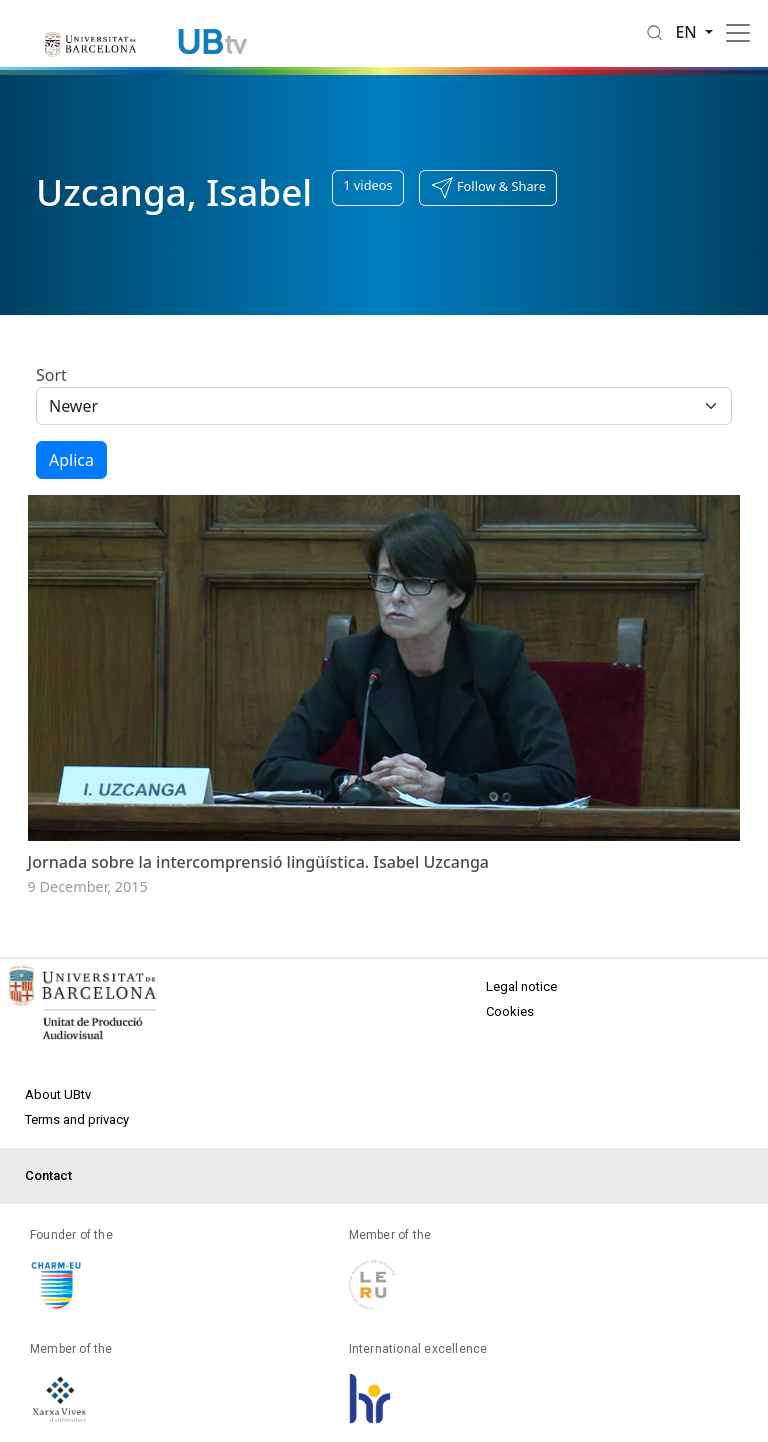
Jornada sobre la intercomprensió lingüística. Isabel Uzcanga (258, 862)
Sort (51, 375)
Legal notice (521, 986)
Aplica (71, 460)
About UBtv (58, 1094)
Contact (48, 1175)
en (688, 32)
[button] (488, 188)
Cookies (510, 1011)
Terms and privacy (77, 1119)
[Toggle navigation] (738, 33)
